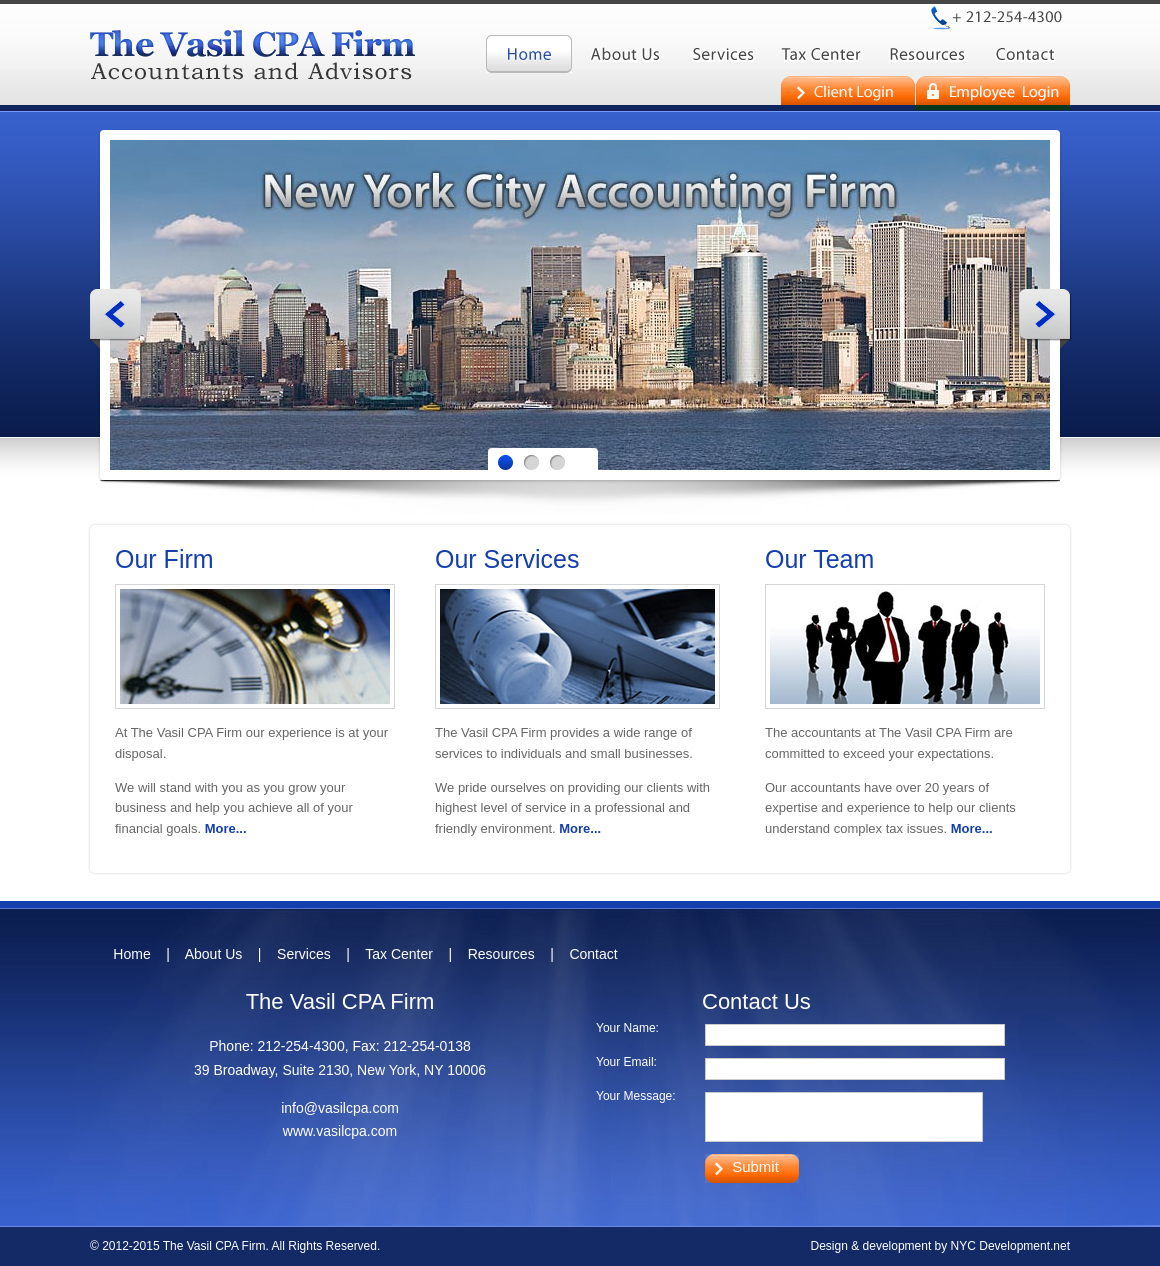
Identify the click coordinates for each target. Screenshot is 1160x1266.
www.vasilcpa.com (340, 1131)
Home (131, 954)
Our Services (507, 559)
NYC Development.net (1010, 1246)
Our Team (819, 559)
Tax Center (399, 954)
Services (304, 954)
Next (1045, 319)
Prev (116, 319)
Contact (593, 954)
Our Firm (164, 559)
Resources (501, 954)
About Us (214, 954)
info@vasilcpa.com (340, 1108)
